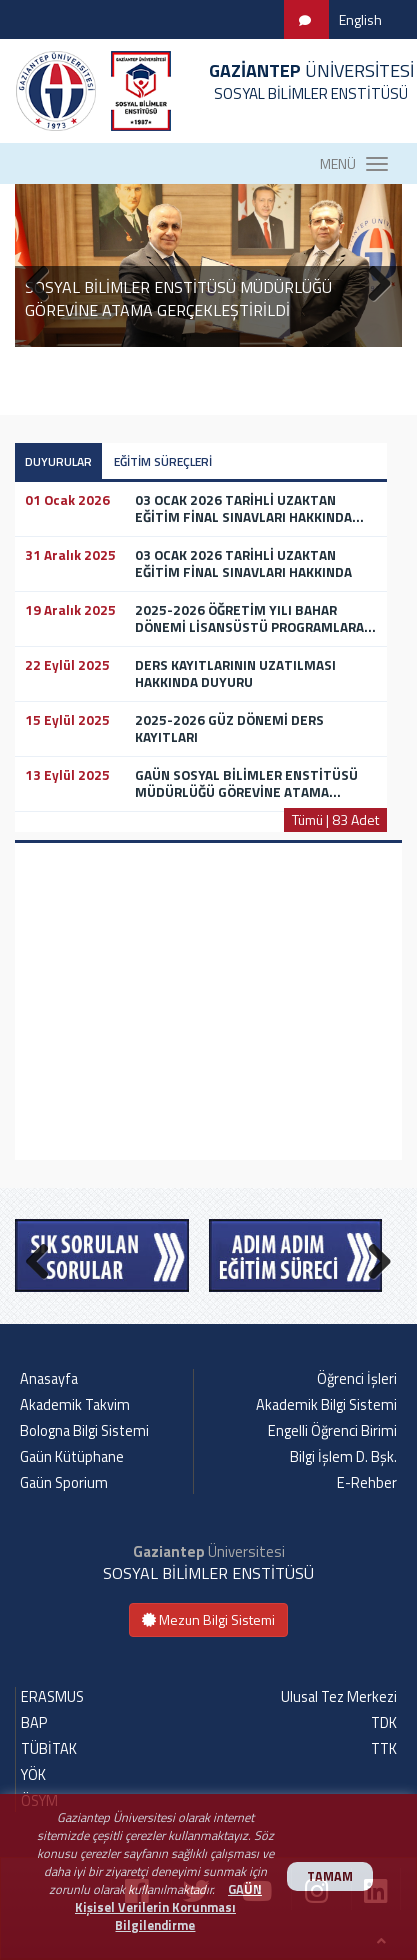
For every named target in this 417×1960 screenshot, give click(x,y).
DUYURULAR (58, 461)
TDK (384, 1723)
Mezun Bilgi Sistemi (208, 1619)
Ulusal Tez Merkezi (339, 1697)
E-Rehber (367, 1483)
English (360, 19)
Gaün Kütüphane (72, 1457)
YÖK (33, 1775)
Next (372, 1257)
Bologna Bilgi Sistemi (84, 1431)
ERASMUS (52, 1697)
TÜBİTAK (49, 1749)
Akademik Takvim (75, 1405)
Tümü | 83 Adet (335, 819)
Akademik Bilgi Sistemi (326, 1405)
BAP (34, 1723)
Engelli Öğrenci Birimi (332, 1431)
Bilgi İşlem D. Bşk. (343, 1457)
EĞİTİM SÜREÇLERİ (163, 461)
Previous (45, 1257)
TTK (384, 1749)
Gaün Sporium (64, 1483)
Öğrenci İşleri (357, 1379)
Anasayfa (49, 1379)
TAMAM (330, 1876)
